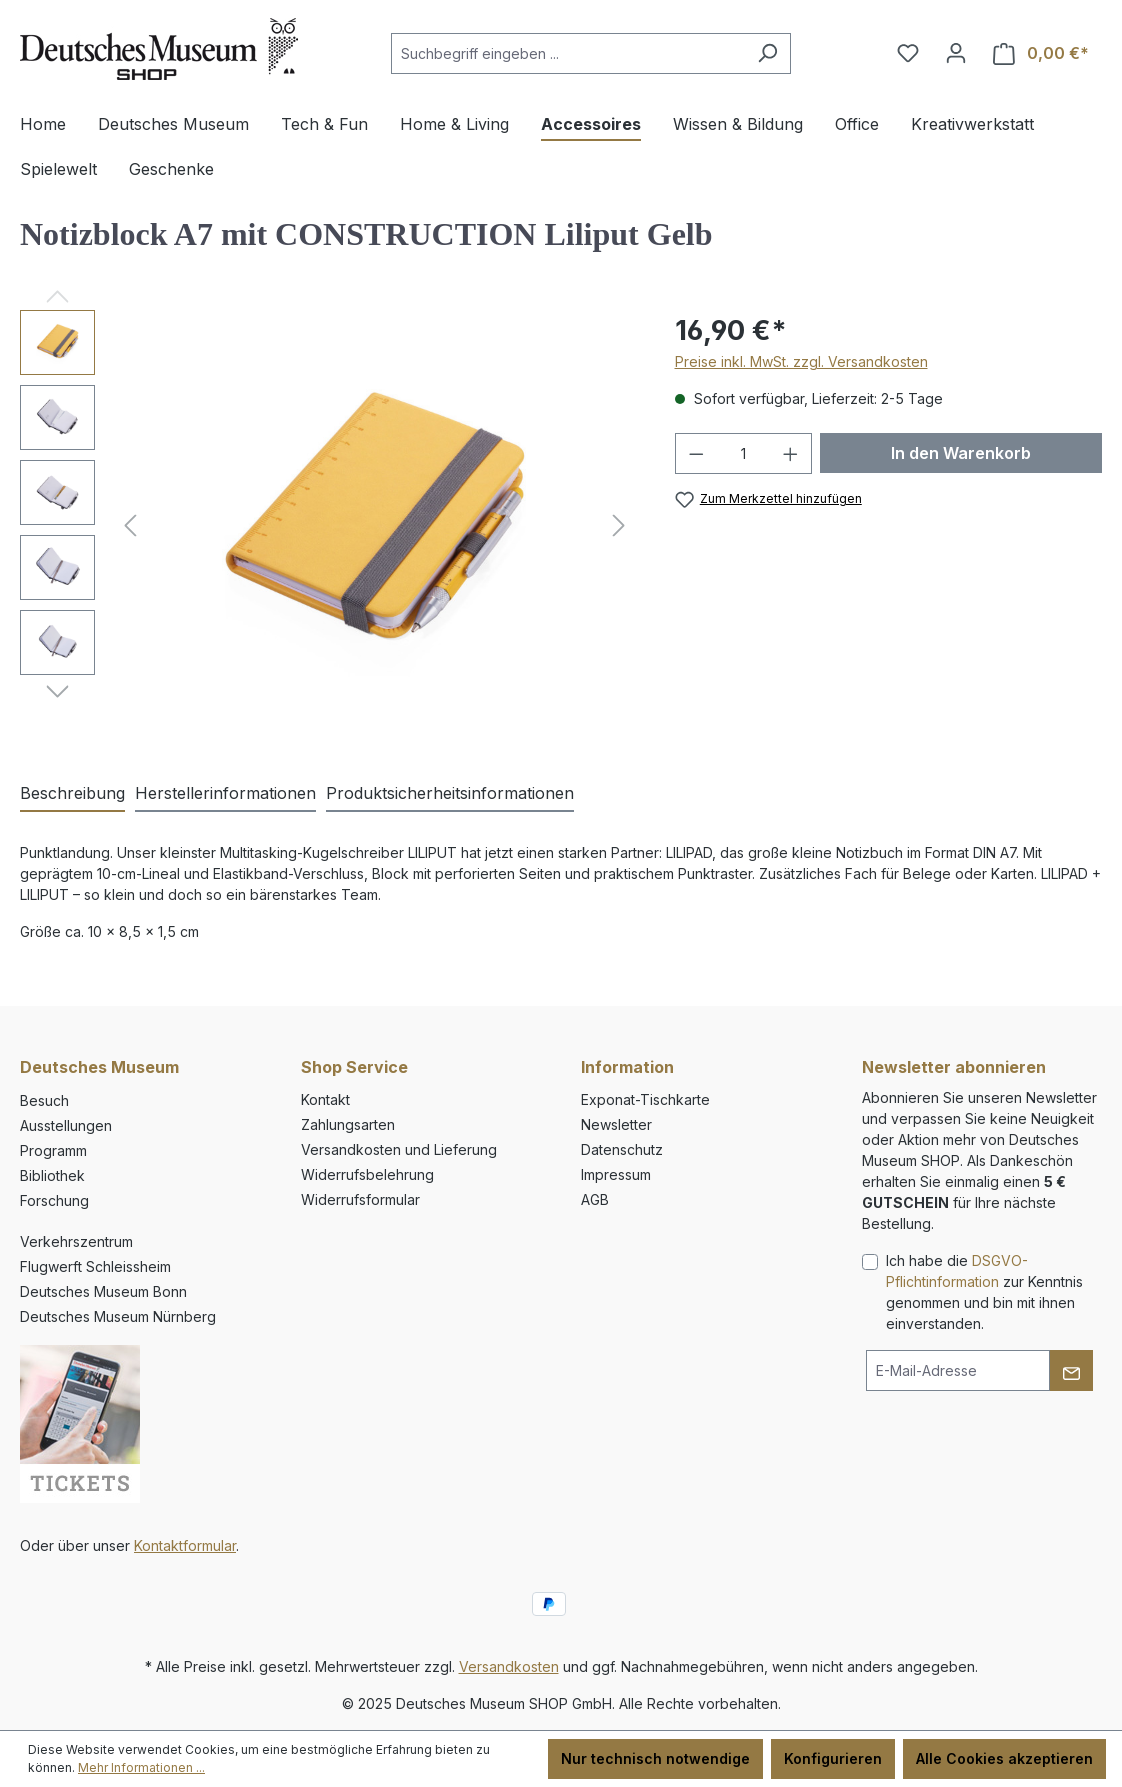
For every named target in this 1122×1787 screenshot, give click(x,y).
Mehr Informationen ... (141, 1767)
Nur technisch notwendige (655, 1758)
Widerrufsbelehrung (367, 1174)
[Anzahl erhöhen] (791, 453)
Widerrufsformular (360, 1199)
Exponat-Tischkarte (645, 1099)
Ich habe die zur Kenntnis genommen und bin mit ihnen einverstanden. (984, 1292)
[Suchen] (767, 53)
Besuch (44, 1100)
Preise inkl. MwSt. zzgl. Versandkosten (801, 361)
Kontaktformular (185, 1545)
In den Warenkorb (961, 453)
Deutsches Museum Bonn (103, 1291)
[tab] (72, 794)
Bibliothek (52, 1175)
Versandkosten (509, 1666)
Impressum (616, 1174)
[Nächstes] (619, 525)
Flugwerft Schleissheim (95, 1266)
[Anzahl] (743, 453)
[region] (327, 525)
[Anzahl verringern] (696, 453)
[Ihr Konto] (956, 53)
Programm (53, 1150)
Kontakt (325, 1099)
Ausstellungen (66, 1125)
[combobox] (568, 53)
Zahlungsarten (348, 1124)
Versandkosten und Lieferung (399, 1149)
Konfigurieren (833, 1758)
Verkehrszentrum (76, 1241)
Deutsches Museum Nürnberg (118, 1316)
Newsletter (616, 1124)
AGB (595, 1199)
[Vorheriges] (130, 525)
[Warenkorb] (1041, 53)
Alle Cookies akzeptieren (1004, 1758)
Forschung (54, 1200)
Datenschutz (622, 1149)
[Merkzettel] (908, 53)
